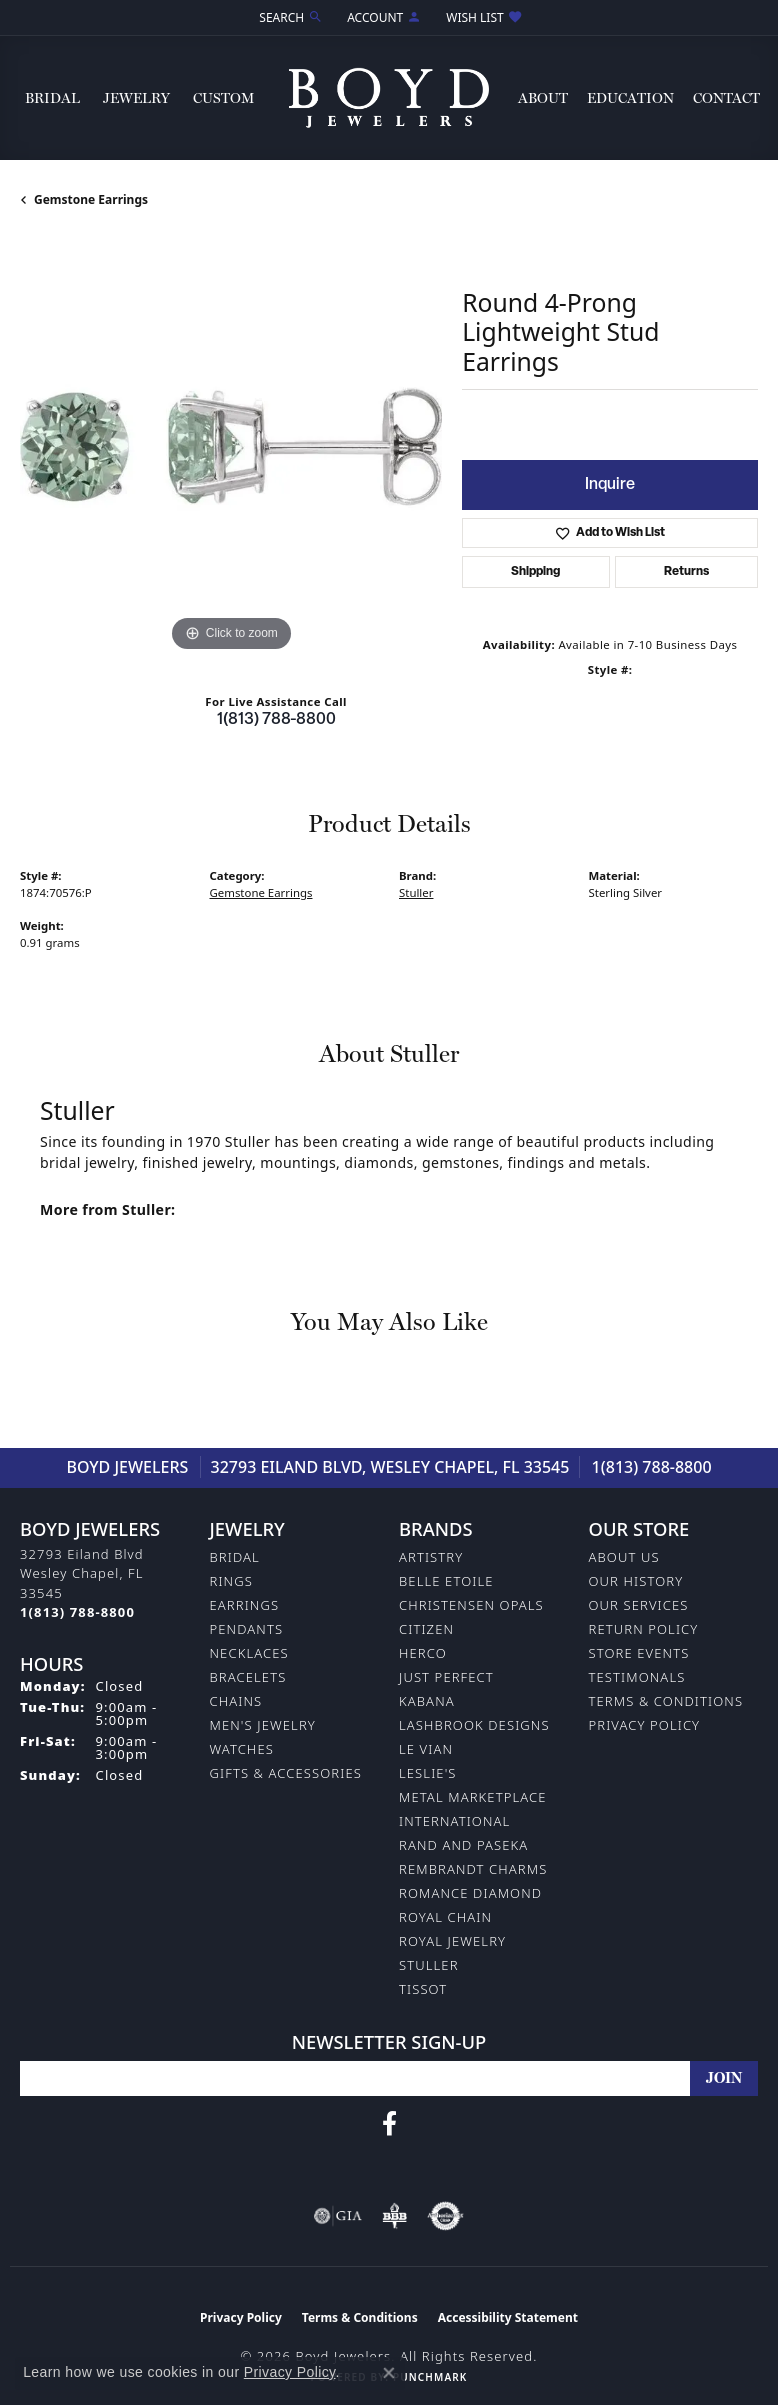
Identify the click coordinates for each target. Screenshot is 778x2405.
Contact (726, 98)
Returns (686, 572)
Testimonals (637, 1677)
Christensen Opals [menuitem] (471, 1605)
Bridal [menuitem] (235, 1557)
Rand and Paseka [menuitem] (463, 1845)
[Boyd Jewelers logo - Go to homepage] (389, 98)
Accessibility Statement (508, 2317)
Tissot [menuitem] (423, 1989)
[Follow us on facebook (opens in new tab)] (389, 2124)
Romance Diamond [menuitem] (470, 1893)
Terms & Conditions (666, 1701)
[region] (231, 446)
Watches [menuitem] (242, 1749)
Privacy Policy (645, 1725)
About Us (624, 1557)
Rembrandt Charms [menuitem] (473, 1869)
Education (630, 98)
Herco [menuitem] (423, 1653)
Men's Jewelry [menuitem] (263, 1725)
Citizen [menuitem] (426, 1629)
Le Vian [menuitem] (426, 1749)
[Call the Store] (77, 1612)
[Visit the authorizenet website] (445, 2216)
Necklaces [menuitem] (249, 1653)
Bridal (52, 98)
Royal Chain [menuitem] (445, 1917)
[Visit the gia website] (338, 2216)
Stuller (416, 892)
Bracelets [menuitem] (248, 1677)
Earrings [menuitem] (245, 1605)
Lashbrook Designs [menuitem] (474, 1725)
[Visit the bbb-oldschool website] (394, 2216)
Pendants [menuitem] (247, 1629)
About (543, 98)
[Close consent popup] (389, 2373)
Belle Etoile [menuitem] (446, 1581)
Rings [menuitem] (231, 1581)
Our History (636, 1581)
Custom (223, 98)
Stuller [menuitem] (429, 1965)
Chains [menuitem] (236, 1701)
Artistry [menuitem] (431, 1557)
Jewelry (136, 98)
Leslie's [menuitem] (428, 1773)
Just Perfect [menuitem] (446, 1677)
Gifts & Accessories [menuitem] (286, 1773)
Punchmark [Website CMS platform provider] (430, 2377)
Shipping (535, 572)
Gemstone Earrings (91, 199)
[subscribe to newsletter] (724, 2078)
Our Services (639, 1605)
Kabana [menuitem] (427, 1701)
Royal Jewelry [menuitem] (452, 1941)
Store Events (639, 1653)
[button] (289, 17)
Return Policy (644, 1629)
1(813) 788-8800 (276, 720)
